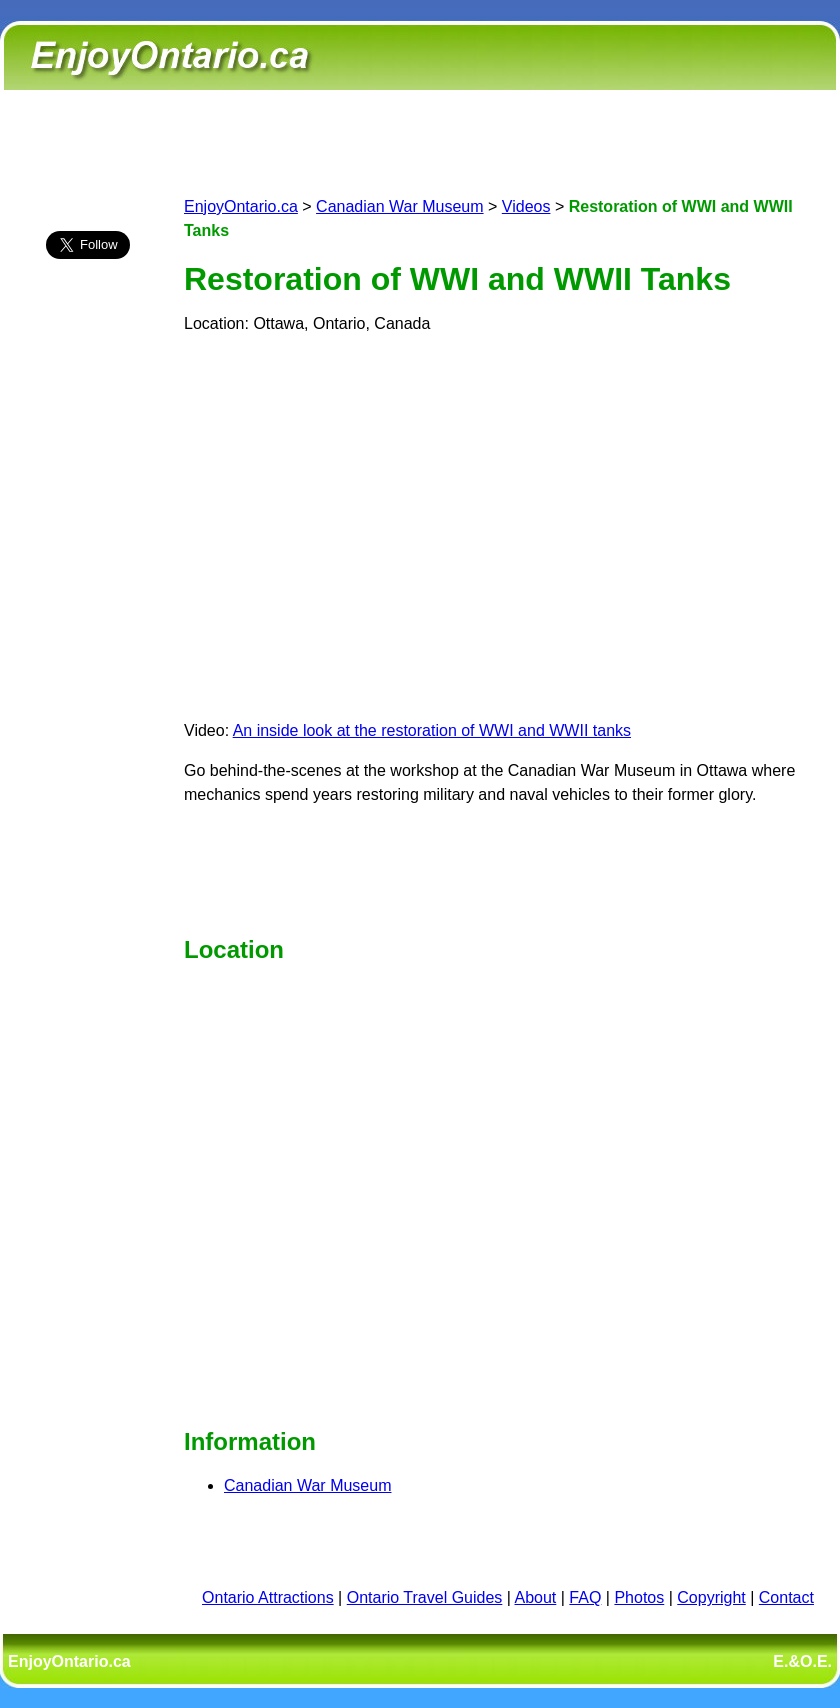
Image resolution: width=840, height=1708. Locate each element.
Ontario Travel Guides (425, 1597)
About (536, 1597)
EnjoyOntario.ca (241, 206)
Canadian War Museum (399, 206)
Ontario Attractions (268, 1597)
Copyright (711, 1597)
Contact (786, 1597)
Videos (526, 206)
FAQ (585, 1597)
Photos (639, 1597)
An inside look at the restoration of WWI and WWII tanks (432, 730)
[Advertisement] (88, 627)
